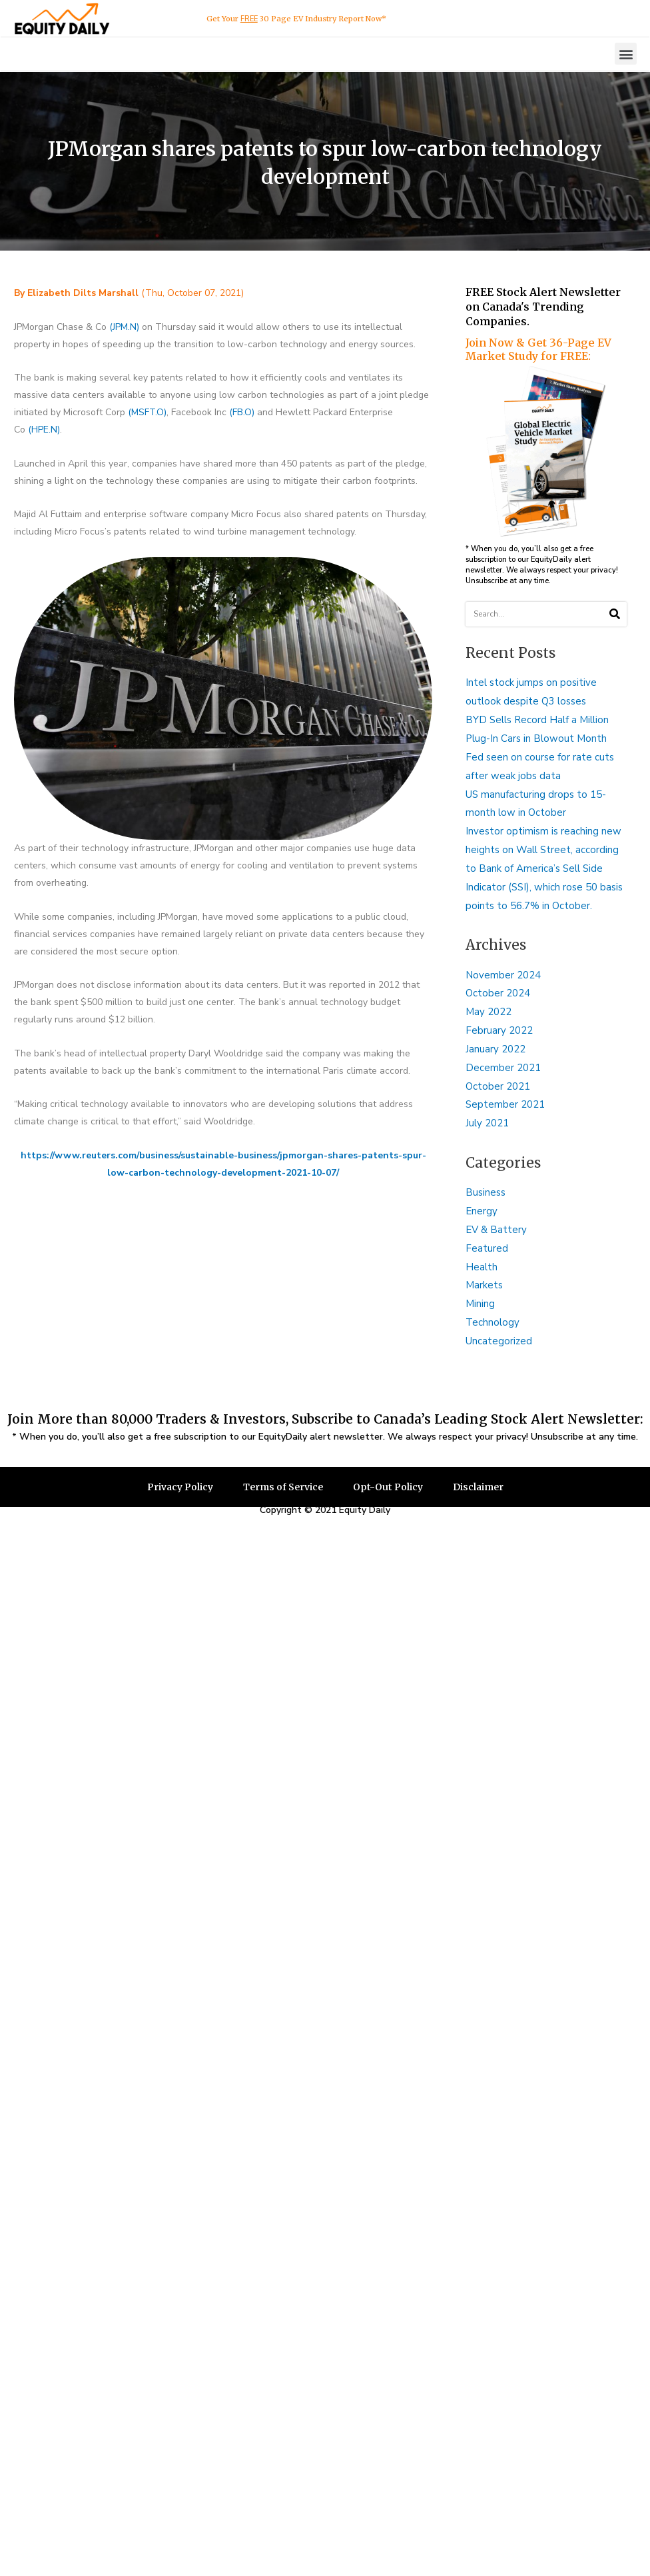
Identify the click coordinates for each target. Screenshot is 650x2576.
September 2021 (505, 1104)
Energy (481, 1211)
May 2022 (488, 1011)
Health (481, 1267)
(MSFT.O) (147, 412)
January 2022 (495, 1049)
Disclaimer (478, 1487)
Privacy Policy (180, 1487)
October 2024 (498, 993)
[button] (626, 54)
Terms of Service (283, 1487)
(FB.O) (241, 412)
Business (485, 1192)
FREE (249, 19)
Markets (484, 1285)
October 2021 (498, 1086)
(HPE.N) (44, 429)
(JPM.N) (124, 327)
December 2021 (503, 1067)
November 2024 (503, 975)
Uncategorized (499, 1341)
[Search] (614, 614)
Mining (480, 1303)
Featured (487, 1248)
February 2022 (499, 1030)
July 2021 (487, 1123)
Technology (492, 1322)
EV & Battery (496, 1229)
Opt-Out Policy (388, 1487)
